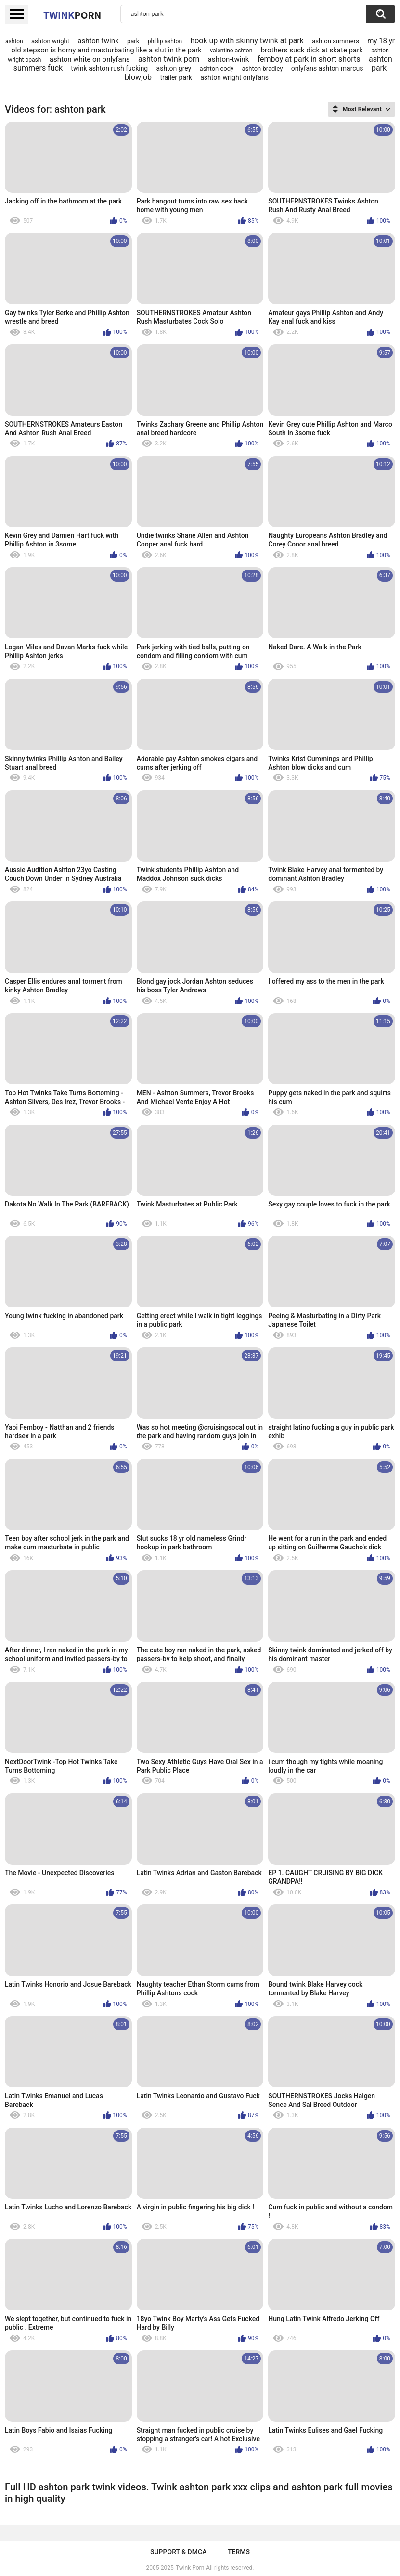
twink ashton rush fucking (109, 68)
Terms (239, 2552)
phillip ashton (165, 41)
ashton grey (174, 68)
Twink (72, 15)
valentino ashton (231, 50)
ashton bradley (262, 68)
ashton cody (217, 68)
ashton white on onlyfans (90, 59)
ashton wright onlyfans (234, 77)
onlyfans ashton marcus (327, 68)
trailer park (176, 77)
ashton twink (97, 41)
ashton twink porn (168, 58)
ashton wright (50, 41)
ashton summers (335, 41)
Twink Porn (190, 2567)
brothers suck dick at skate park (312, 50)
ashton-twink (228, 59)
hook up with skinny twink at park (247, 40)
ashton (14, 41)
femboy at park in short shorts (309, 58)
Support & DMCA (178, 2552)
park (133, 41)
